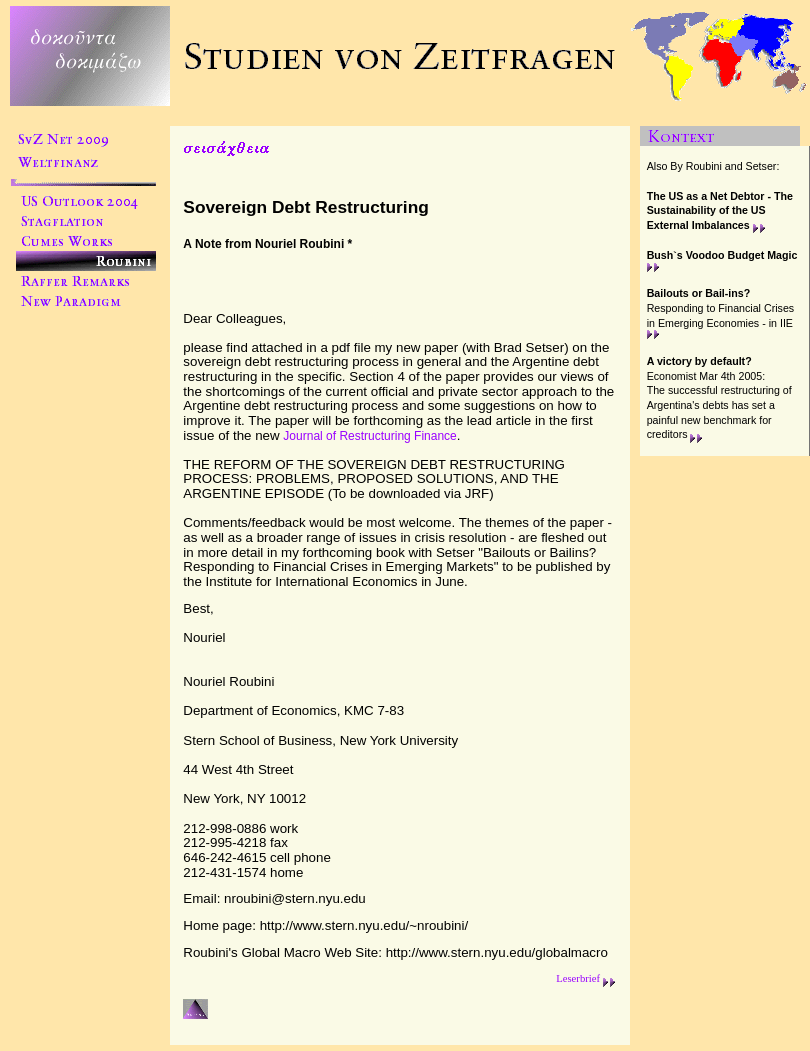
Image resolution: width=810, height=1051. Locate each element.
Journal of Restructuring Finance (369, 436)
